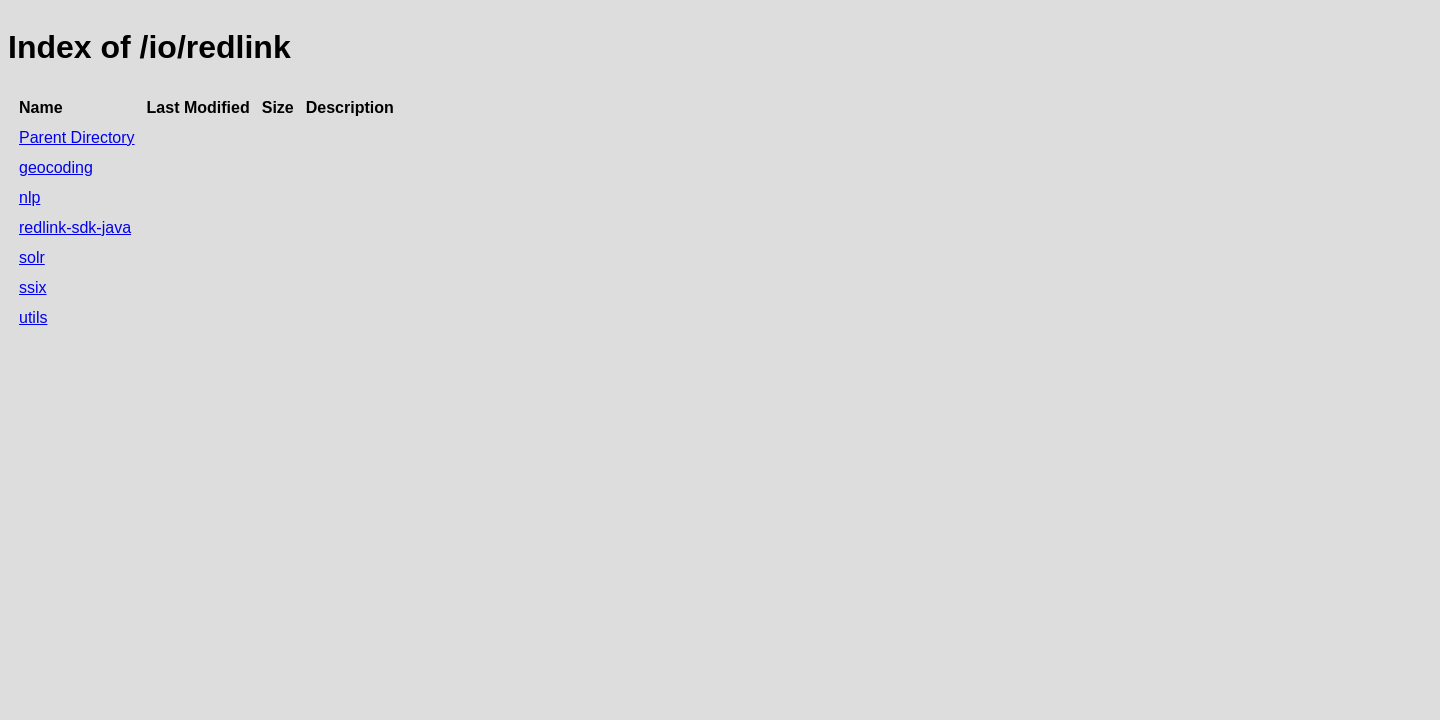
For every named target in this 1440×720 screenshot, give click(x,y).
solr (32, 257)
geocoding (56, 167)
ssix (33, 287)
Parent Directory (77, 137)
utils (33, 317)
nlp (29, 197)
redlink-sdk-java (75, 227)
